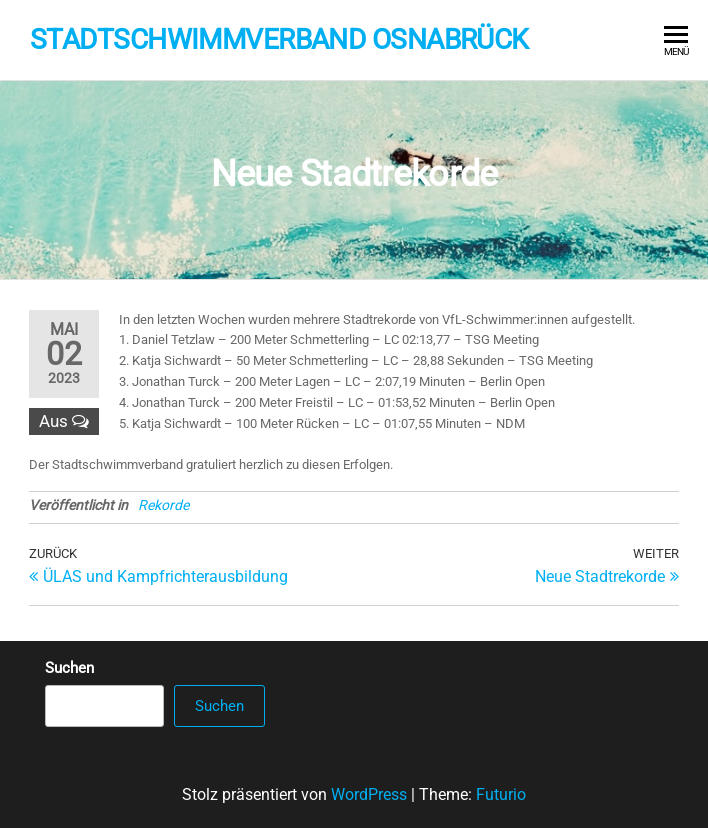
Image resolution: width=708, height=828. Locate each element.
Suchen (69, 668)
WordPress (369, 794)
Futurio (501, 794)
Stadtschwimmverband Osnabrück (279, 39)
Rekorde (163, 505)
